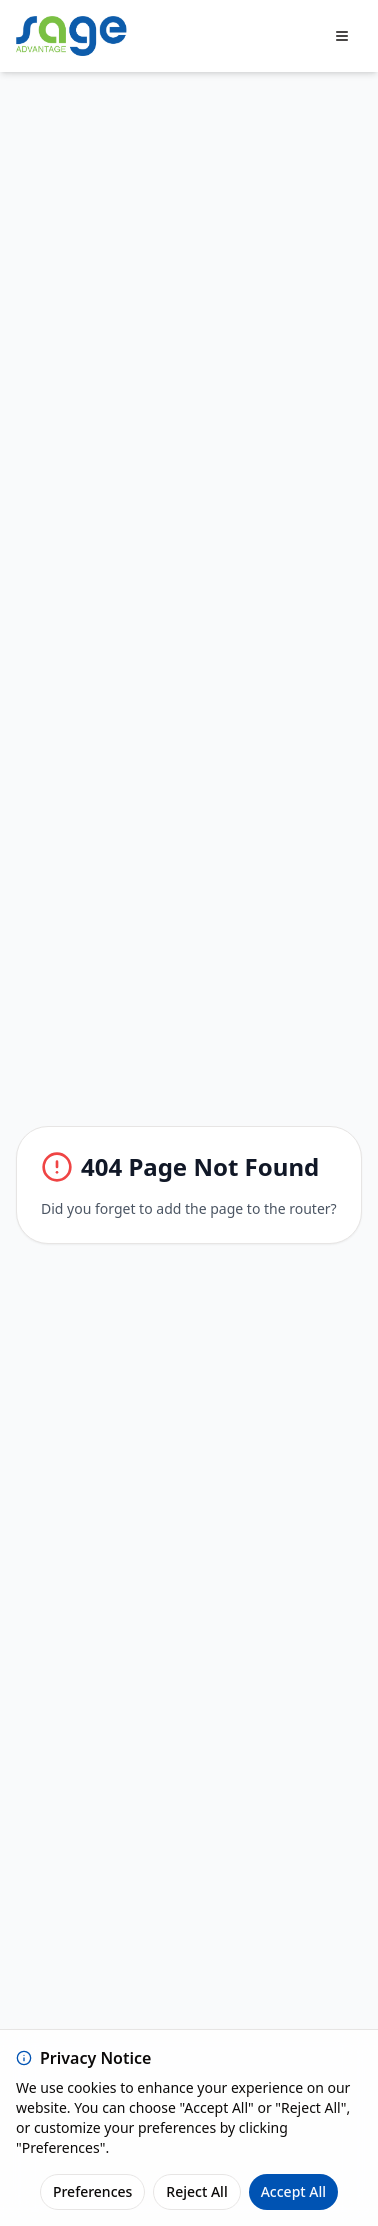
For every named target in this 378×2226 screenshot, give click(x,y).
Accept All (293, 2191)
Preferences (92, 2191)
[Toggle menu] (342, 36)
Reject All (196, 2191)
